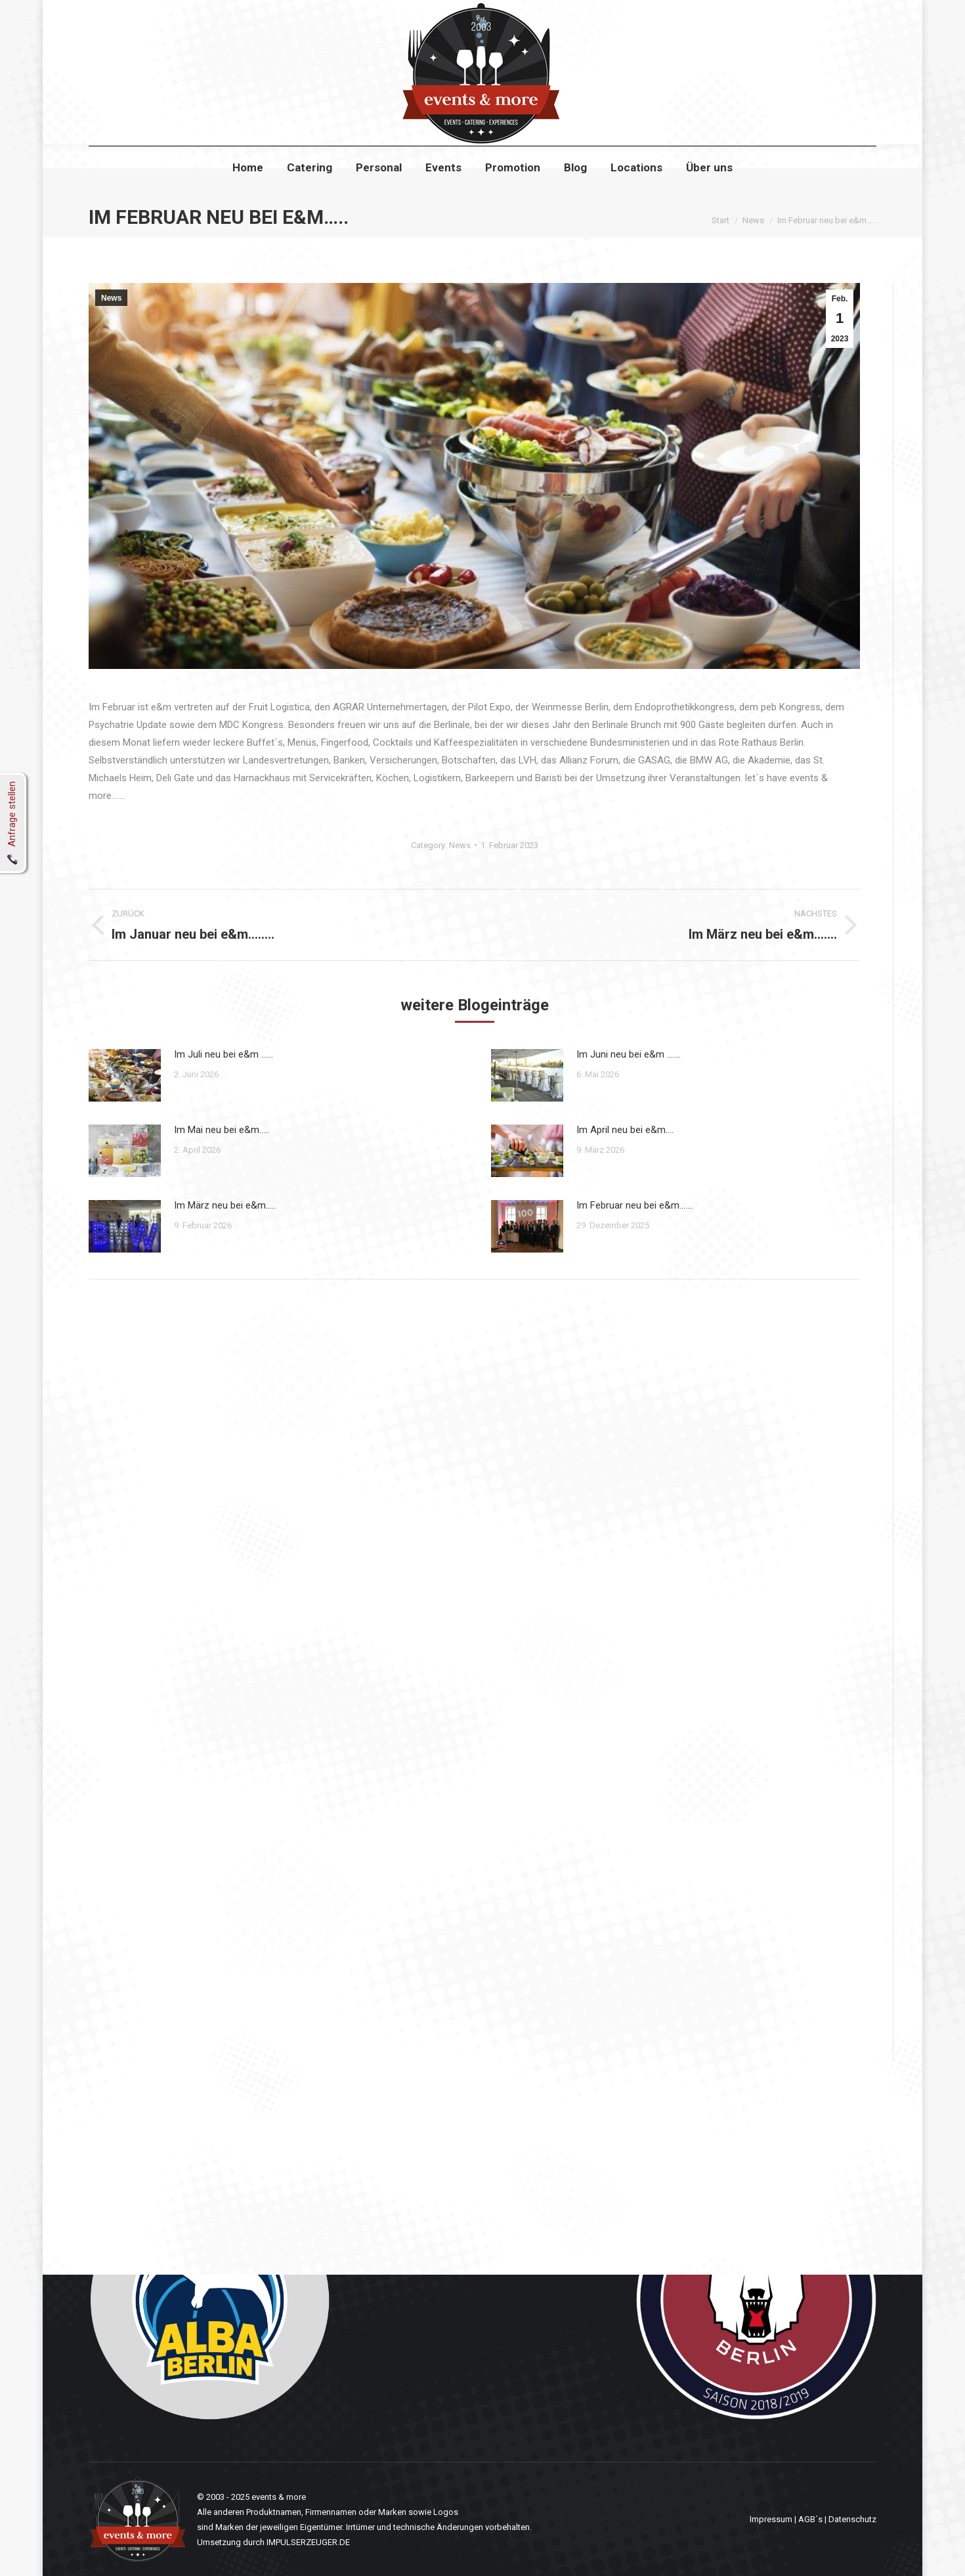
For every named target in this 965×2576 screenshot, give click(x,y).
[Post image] (125, 1075)
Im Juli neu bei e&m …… (223, 1054)
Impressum (771, 2519)
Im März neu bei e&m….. (225, 1205)
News (111, 298)
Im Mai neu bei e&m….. (221, 1130)
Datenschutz (852, 2519)
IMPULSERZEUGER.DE (308, 2542)
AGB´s (810, 2519)
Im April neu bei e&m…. (625, 1130)
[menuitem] (248, 191)
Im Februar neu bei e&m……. (634, 1205)
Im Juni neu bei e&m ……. (628, 1054)
